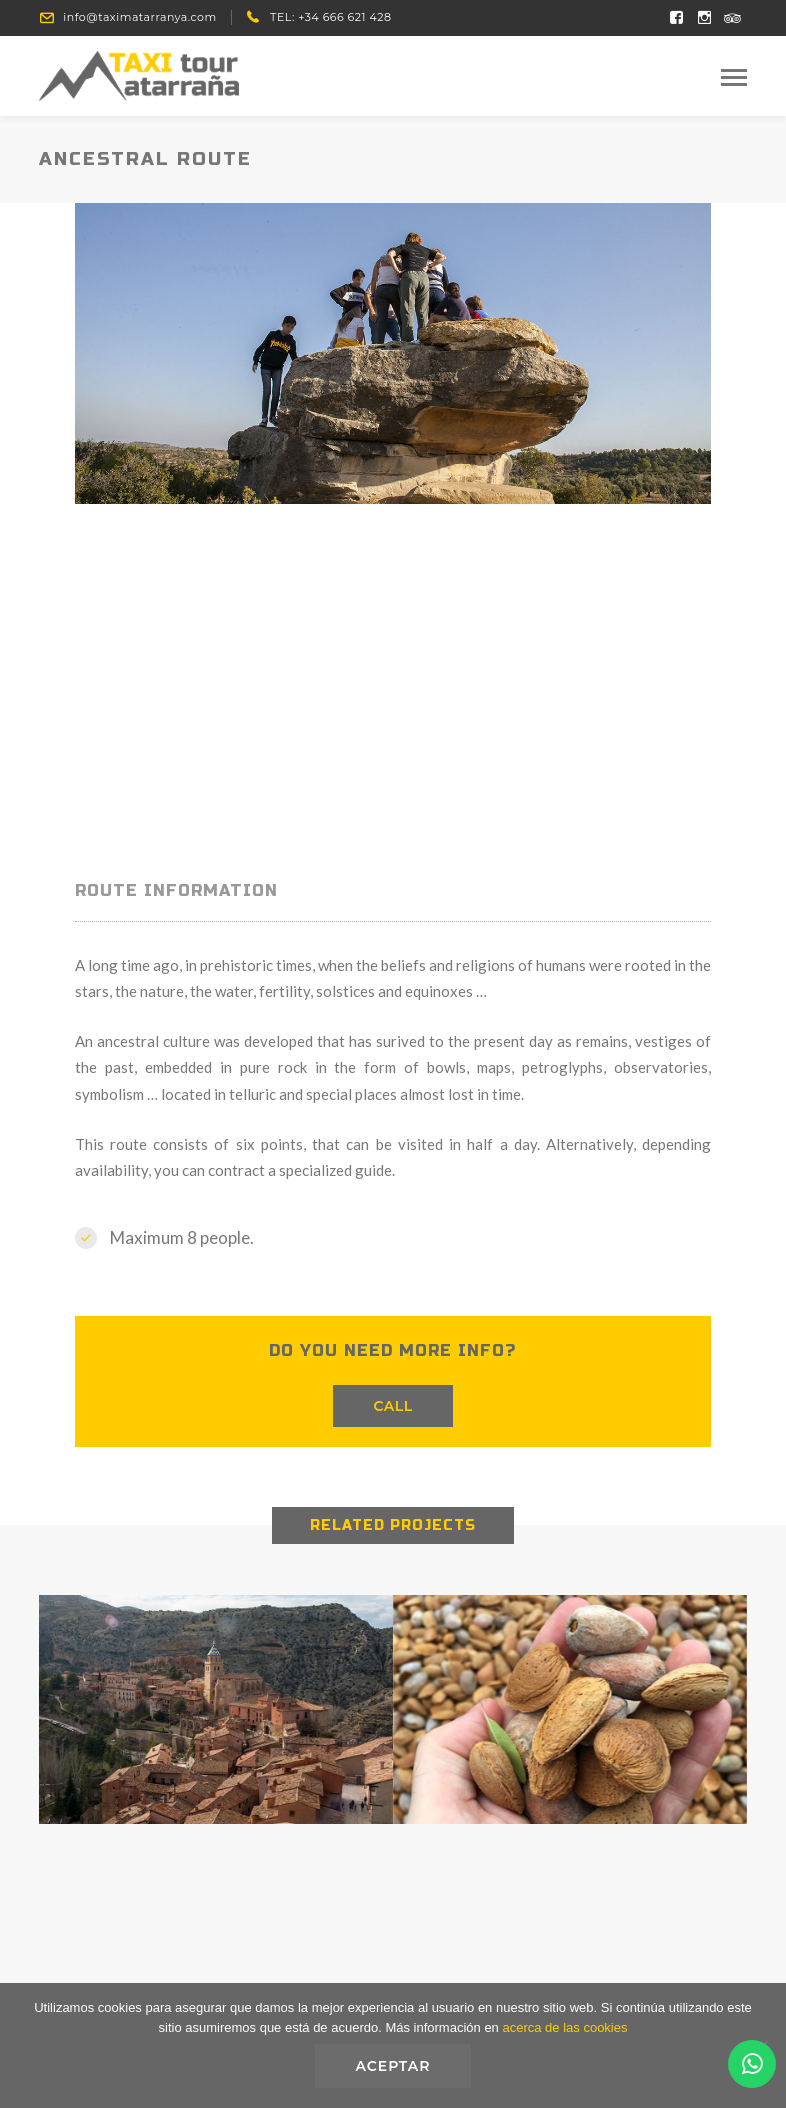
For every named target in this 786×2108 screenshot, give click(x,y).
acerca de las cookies (564, 2027)
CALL (392, 1406)
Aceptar (392, 2066)
